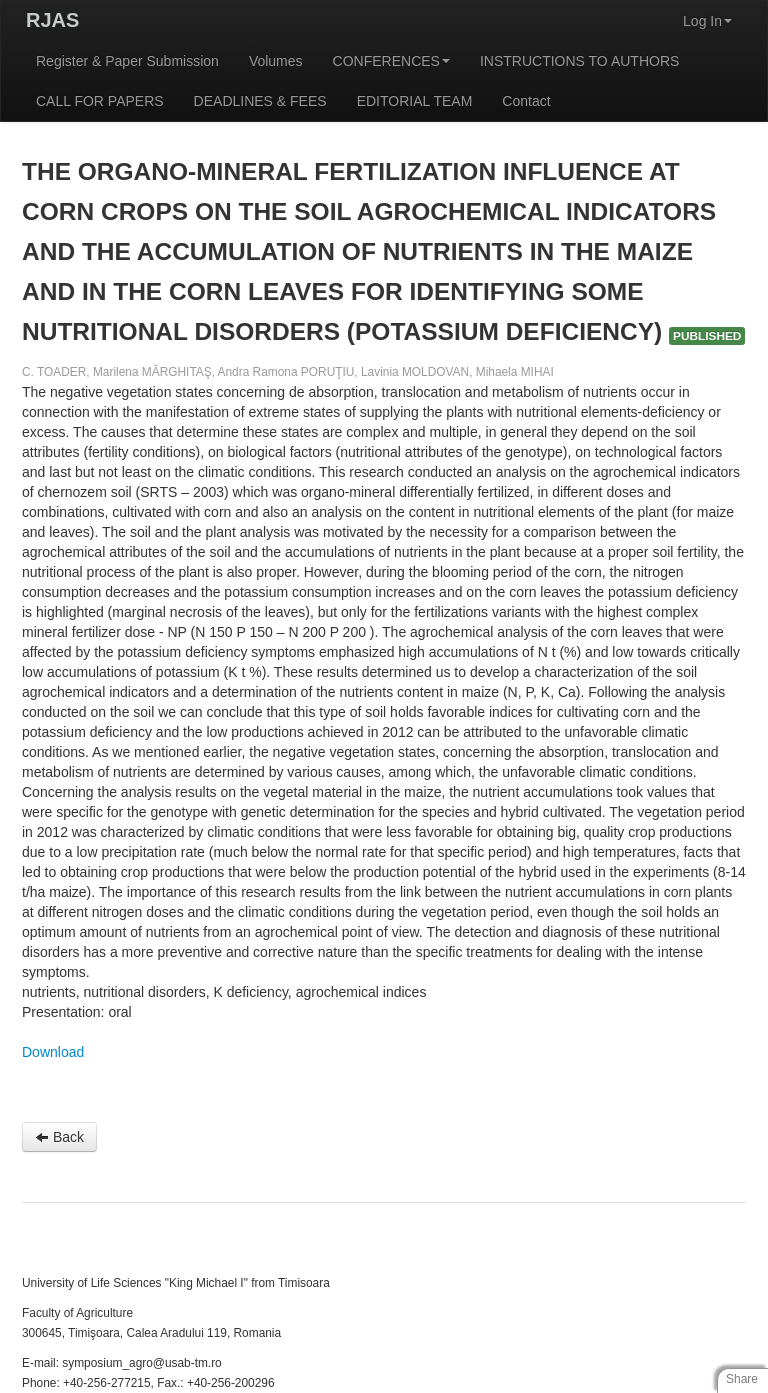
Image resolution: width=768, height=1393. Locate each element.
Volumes (276, 61)
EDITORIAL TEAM (415, 101)
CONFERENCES (391, 61)
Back (59, 1137)
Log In (707, 21)
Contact (526, 101)
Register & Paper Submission (127, 61)
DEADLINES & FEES (260, 101)
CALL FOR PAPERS (100, 101)
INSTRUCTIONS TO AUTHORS (579, 61)
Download (53, 1052)
